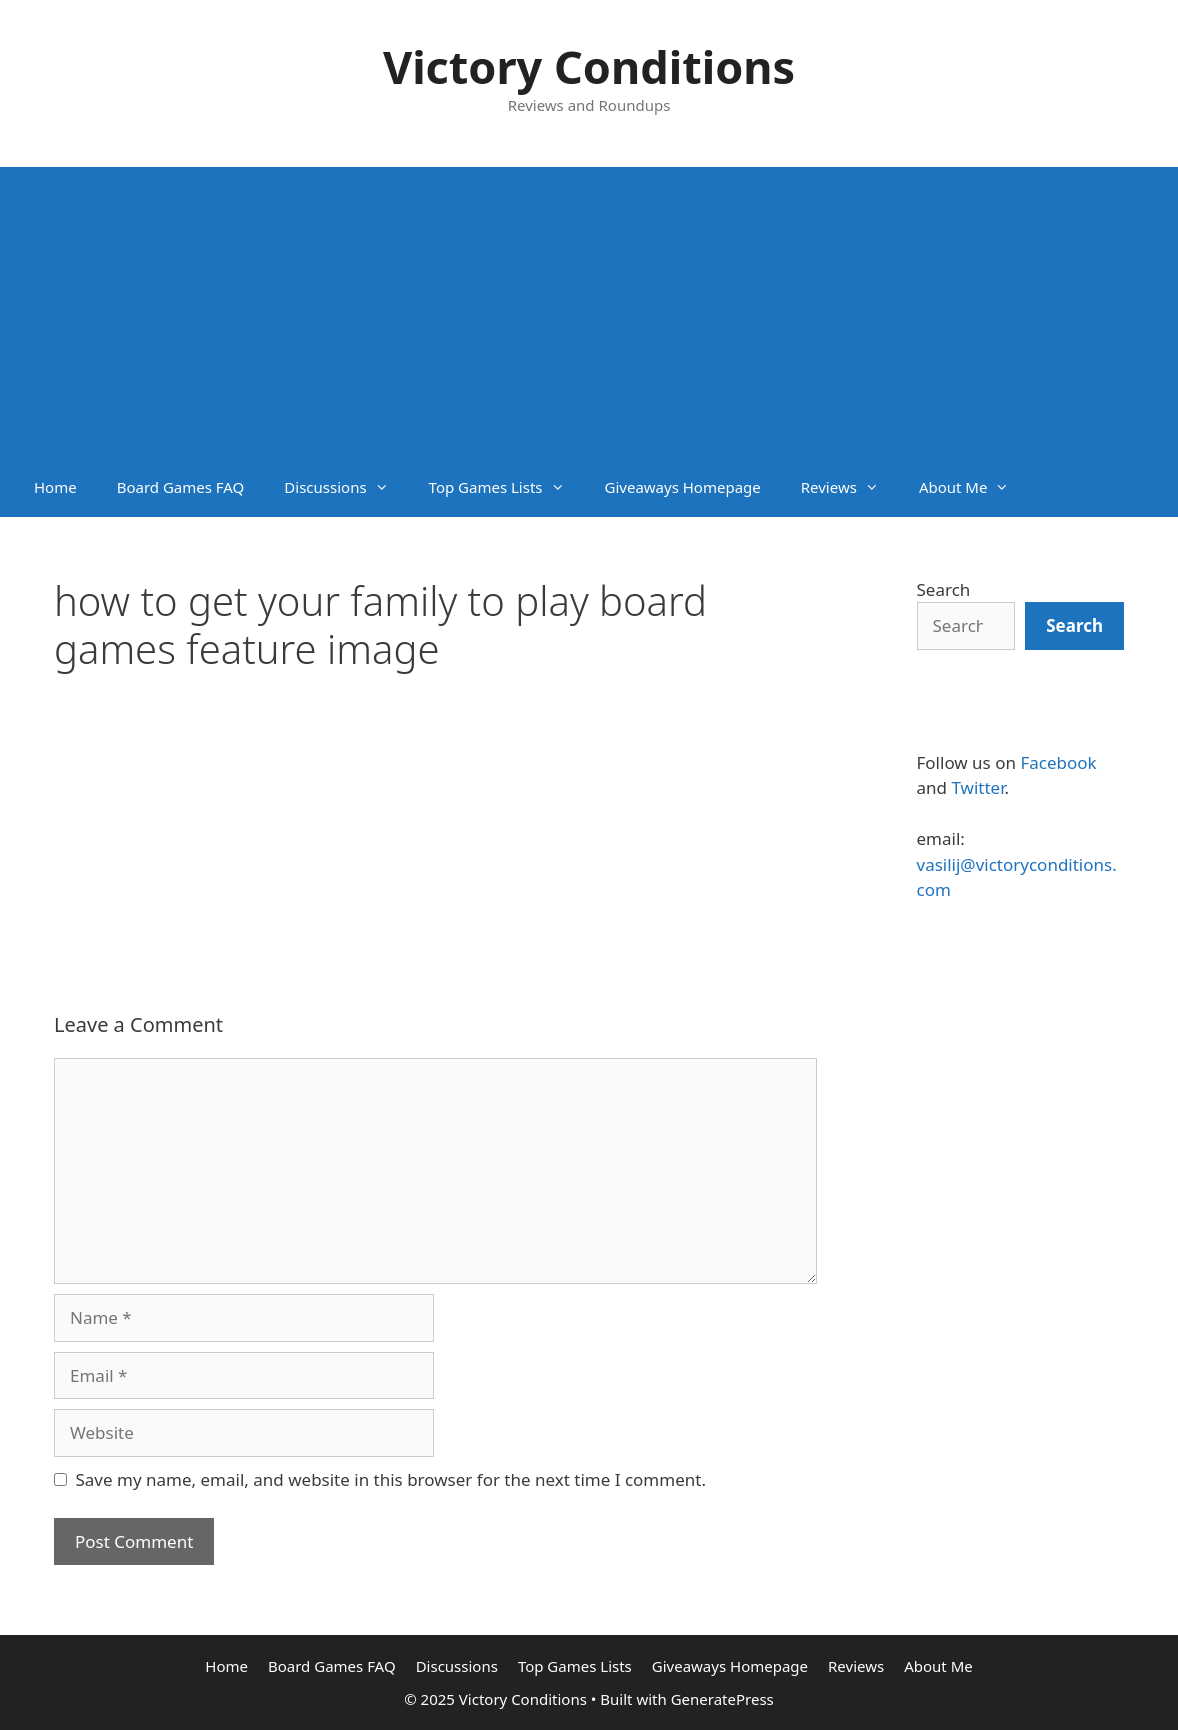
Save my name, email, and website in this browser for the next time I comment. (391, 1479)
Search (944, 589)
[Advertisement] (589, 307)
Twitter (977, 787)
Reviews (850, 487)
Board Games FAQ (181, 487)
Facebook (1058, 762)
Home (55, 487)
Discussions (346, 487)
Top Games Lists (507, 487)
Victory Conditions (589, 66)
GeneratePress (722, 1699)
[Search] (1074, 626)
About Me (974, 487)
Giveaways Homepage (683, 487)
